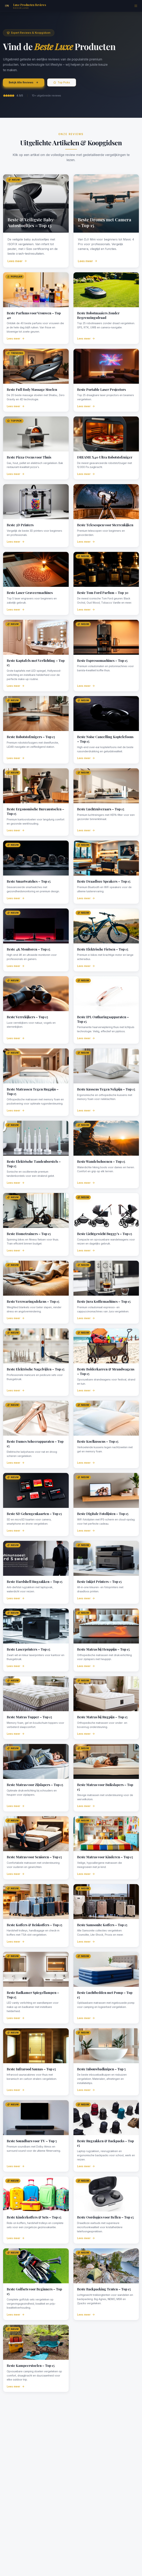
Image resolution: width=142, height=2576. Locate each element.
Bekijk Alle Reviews (23, 82)
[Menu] (136, 6)
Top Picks (61, 82)
